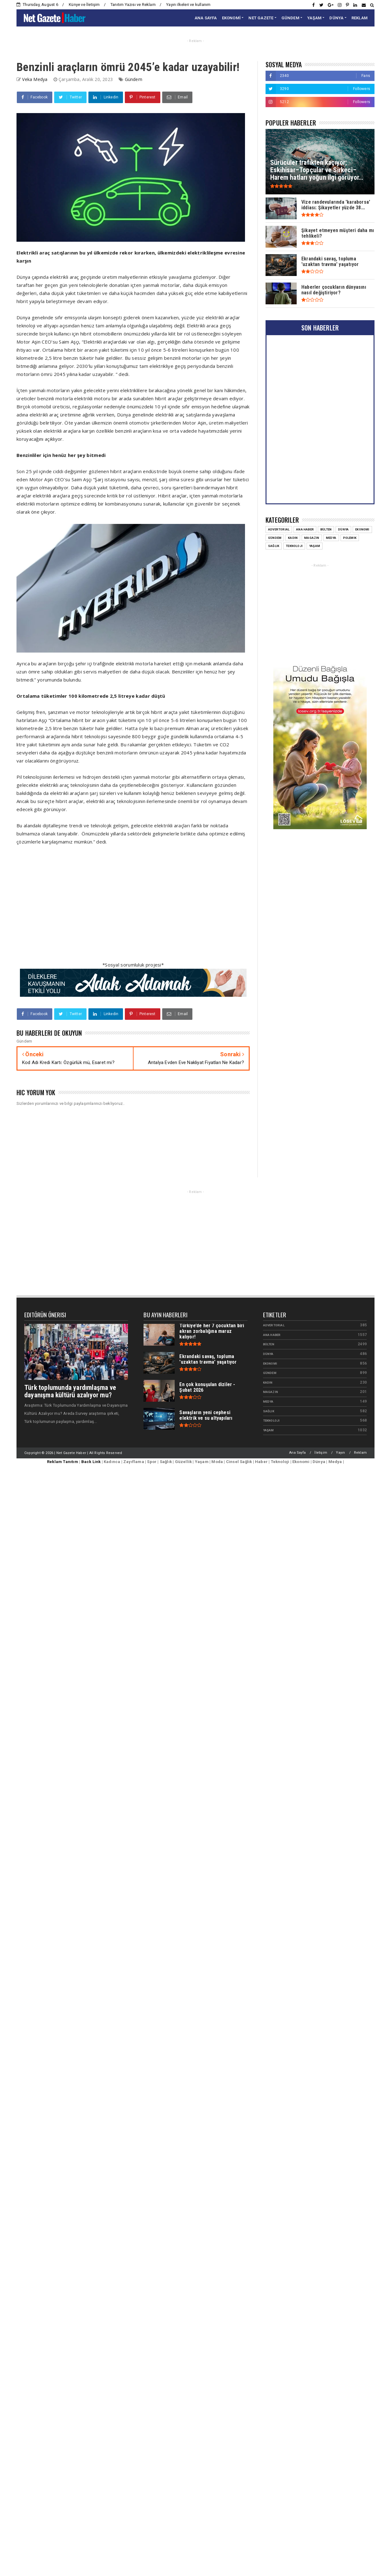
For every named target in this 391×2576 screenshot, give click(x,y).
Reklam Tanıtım (62, 1461)
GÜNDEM (290, 18)
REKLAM (359, 18)
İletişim (320, 1452)
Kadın (293, 537)
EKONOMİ (231, 18)
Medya (331, 537)
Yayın (340, 1452)
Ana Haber (305, 529)
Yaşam (314, 546)
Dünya (343, 529)
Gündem (133, 79)
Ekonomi (362, 529)
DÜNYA (336, 18)
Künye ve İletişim (84, 4)
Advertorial (279, 529)
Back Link (91, 1461)
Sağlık (273, 546)
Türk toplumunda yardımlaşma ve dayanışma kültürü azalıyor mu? (70, 1391)
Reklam (360, 1452)
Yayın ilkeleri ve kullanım (188, 4)
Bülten (326, 529)
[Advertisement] (92, 907)
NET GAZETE (260, 18)
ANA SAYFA (206, 18)
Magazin (311, 537)
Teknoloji (294, 546)
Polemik (349, 537)
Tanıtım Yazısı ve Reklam (133, 4)
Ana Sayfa (297, 1452)
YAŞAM (314, 18)
